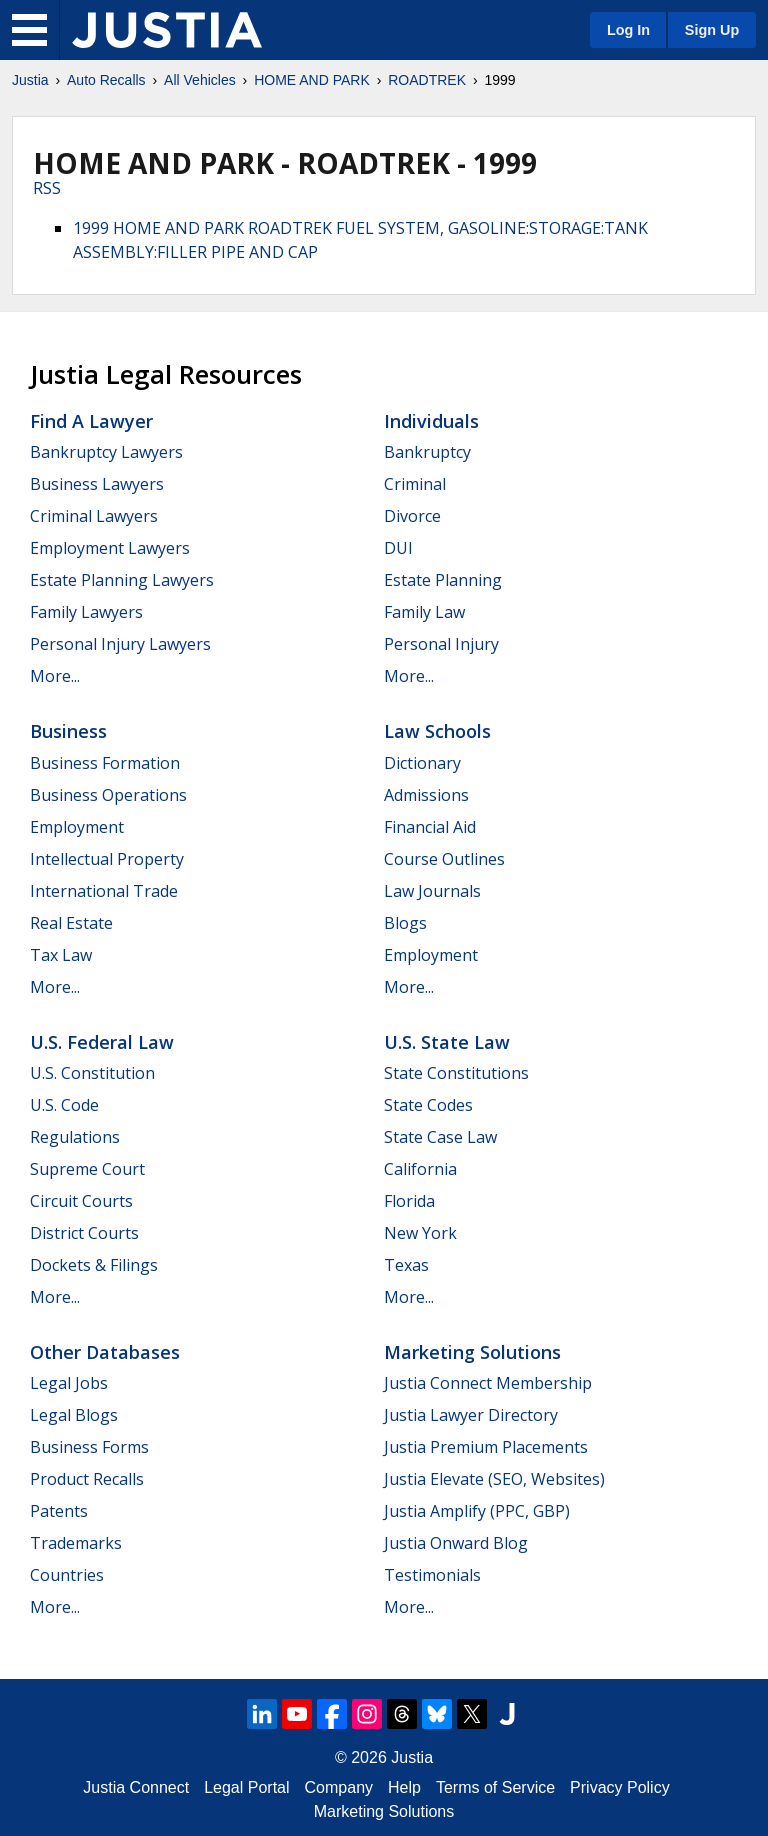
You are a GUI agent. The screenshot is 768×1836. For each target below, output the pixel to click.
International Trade (104, 891)
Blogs (405, 923)
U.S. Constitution (92, 1073)
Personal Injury (441, 644)
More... (55, 676)
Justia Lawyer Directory (471, 1415)
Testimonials (432, 1575)
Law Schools (437, 731)
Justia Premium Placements (486, 1447)
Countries (67, 1575)
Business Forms (89, 1447)
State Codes (428, 1105)
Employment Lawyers (110, 548)
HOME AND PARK (312, 80)
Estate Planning (443, 580)
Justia (30, 80)
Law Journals (432, 891)
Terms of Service (495, 1787)
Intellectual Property (107, 859)
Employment (77, 827)
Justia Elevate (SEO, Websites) (494, 1479)
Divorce (412, 516)
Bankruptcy (427, 452)
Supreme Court (87, 1169)
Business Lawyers (97, 484)
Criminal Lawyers (94, 516)
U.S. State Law (447, 1042)
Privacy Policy (620, 1787)
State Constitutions (456, 1073)
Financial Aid (430, 827)
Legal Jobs (69, 1383)
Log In (628, 30)
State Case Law (440, 1137)
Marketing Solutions (472, 1352)
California (420, 1169)
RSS (47, 188)
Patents (59, 1511)
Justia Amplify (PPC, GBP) (477, 1511)
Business (68, 731)
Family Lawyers (86, 612)
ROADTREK (427, 80)
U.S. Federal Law (102, 1042)
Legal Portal (246, 1787)
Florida (409, 1201)
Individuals (431, 421)
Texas (406, 1265)
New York (420, 1233)
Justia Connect (136, 1787)
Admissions (426, 795)
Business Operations (108, 795)
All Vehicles (200, 80)
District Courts (84, 1233)
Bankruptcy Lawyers (106, 452)
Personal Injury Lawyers (120, 644)
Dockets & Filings (94, 1265)
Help (404, 1787)
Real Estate (71, 923)
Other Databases (105, 1352)
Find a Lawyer (91, 421)
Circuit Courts (81, 1201)
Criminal (415, 484)
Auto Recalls (106, 80)
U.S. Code (64, 1105)
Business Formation (105, 763)
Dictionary (422, 763)
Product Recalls (87, 1479)
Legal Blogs (74, 1415)
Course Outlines (444, 859)
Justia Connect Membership (488, 1383)
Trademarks (76, 1543)
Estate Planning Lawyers (122, 580)
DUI (398, 548)
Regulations (75, 1137)
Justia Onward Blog (456, 1543)
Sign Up (712, 30)
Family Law (424, 612)
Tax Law (61, 955)
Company (339, 1787)
